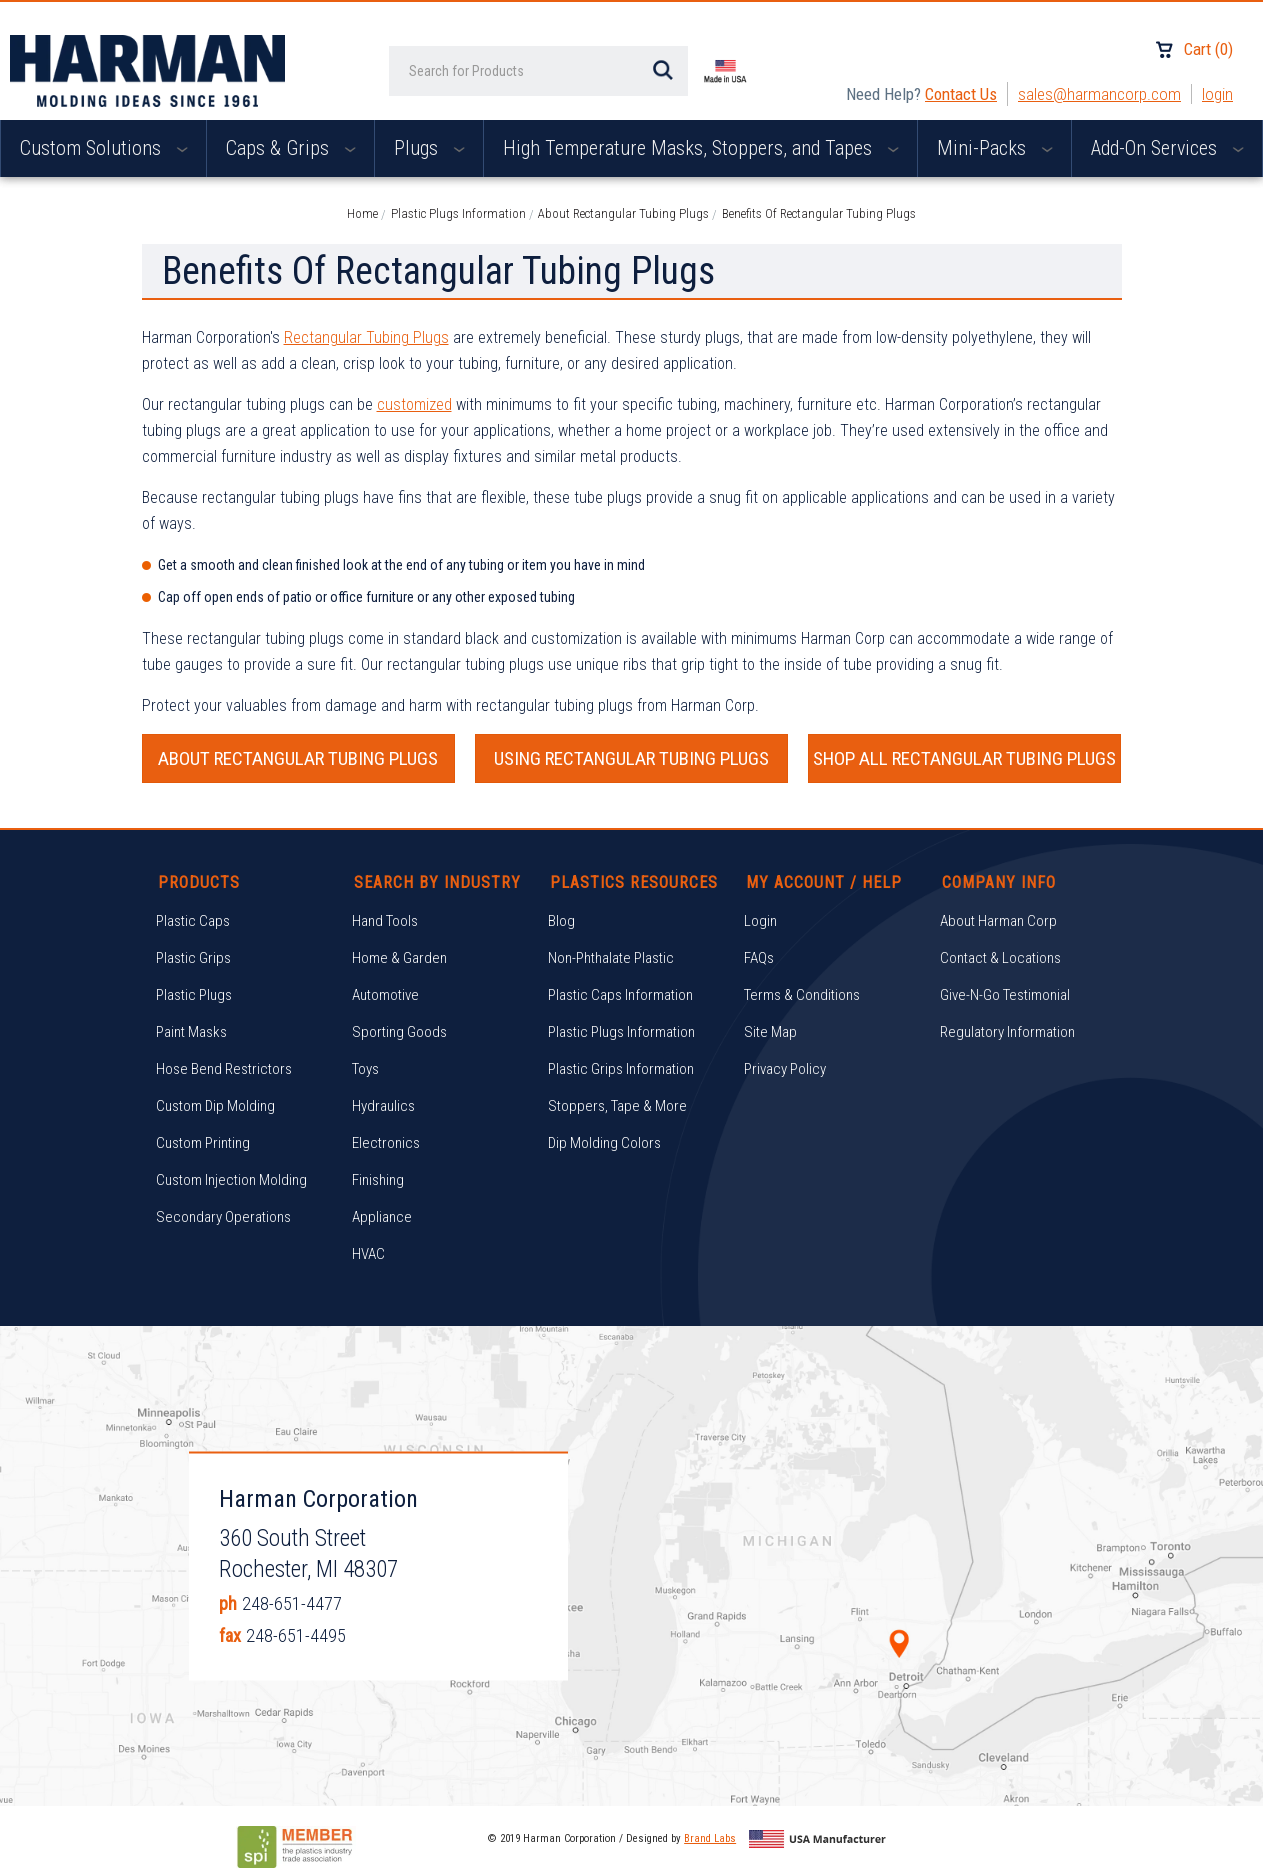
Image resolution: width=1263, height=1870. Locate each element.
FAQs (759, 958)
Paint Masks (191, 1032)
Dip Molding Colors (604, 1143)
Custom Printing (203, 1143)
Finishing (378, 1180)
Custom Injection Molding (231, 1180)
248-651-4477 (292, 1603)
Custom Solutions (104, 148)
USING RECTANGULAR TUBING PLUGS (631, 758)
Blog (561, 921)
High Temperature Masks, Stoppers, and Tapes (701, 148)
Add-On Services (1167, 148)
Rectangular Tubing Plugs (366, 337)
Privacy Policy (785, 1069)
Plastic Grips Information (621, 1069)
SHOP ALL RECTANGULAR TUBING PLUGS (964, 758)
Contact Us (961, 94)
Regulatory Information (1007, 1032)
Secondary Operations (223, 1217)
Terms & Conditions (802, 995)
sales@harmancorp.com (1099, 94)
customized (414, 404)
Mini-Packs (995, 148)
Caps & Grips (291, 148)
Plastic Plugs (194, 995)
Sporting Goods (399, 1032)
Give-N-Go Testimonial (1005, 995)
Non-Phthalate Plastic (611, 958)
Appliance (382, 1217)
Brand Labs (710, 1838)
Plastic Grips (193, 958)
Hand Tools (385, 921)
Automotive (385, 995)
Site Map (770, 1032)
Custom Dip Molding (215, 1106)
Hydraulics (383, 1106)
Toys (365, 1069)
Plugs (429, 148)
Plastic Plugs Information (621, 1032)
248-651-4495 (296, 1635)
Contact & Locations (1000, 958)
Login (1217, 94)
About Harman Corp (998, 921)
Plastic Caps (193, 921)
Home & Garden (399, 958)
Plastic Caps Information (620, 995)
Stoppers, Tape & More (617, 1106)
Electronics (386, 1143)
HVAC (368, 1254)
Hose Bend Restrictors (224, 1069)
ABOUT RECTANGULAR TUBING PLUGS (298, 758)
